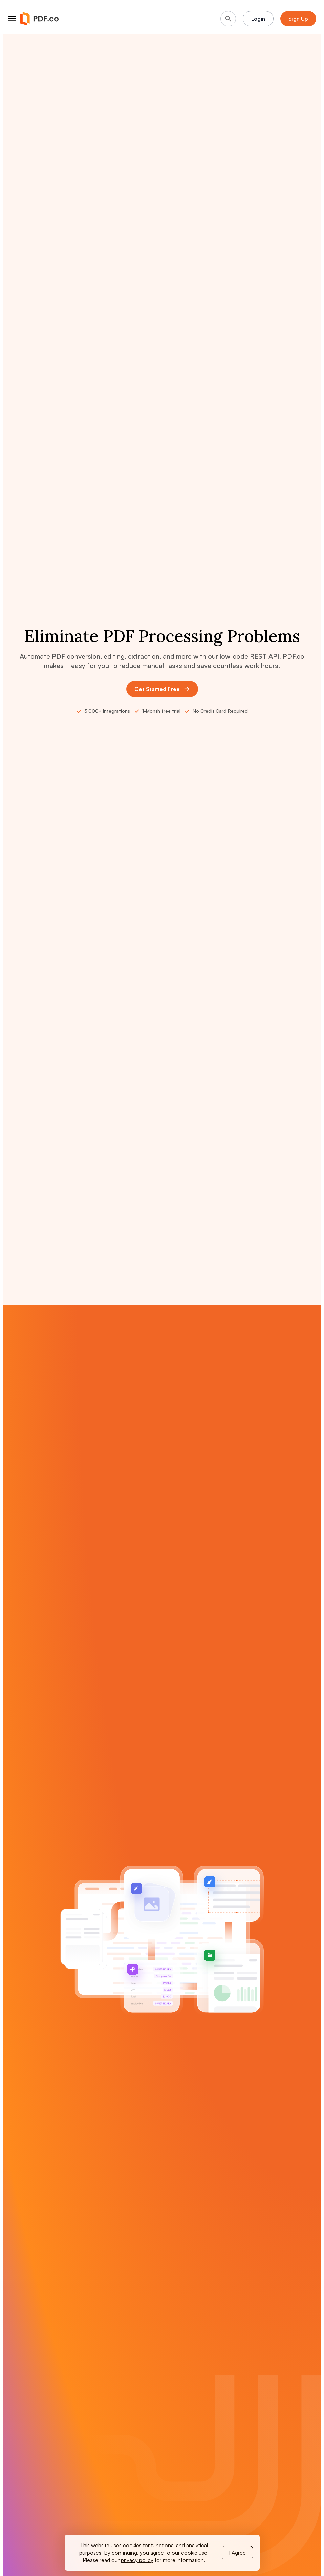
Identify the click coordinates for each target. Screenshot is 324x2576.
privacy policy (137, 2560)
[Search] (228, 18)
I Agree (237, 2552)
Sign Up (298, 18)
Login (258, 18)
